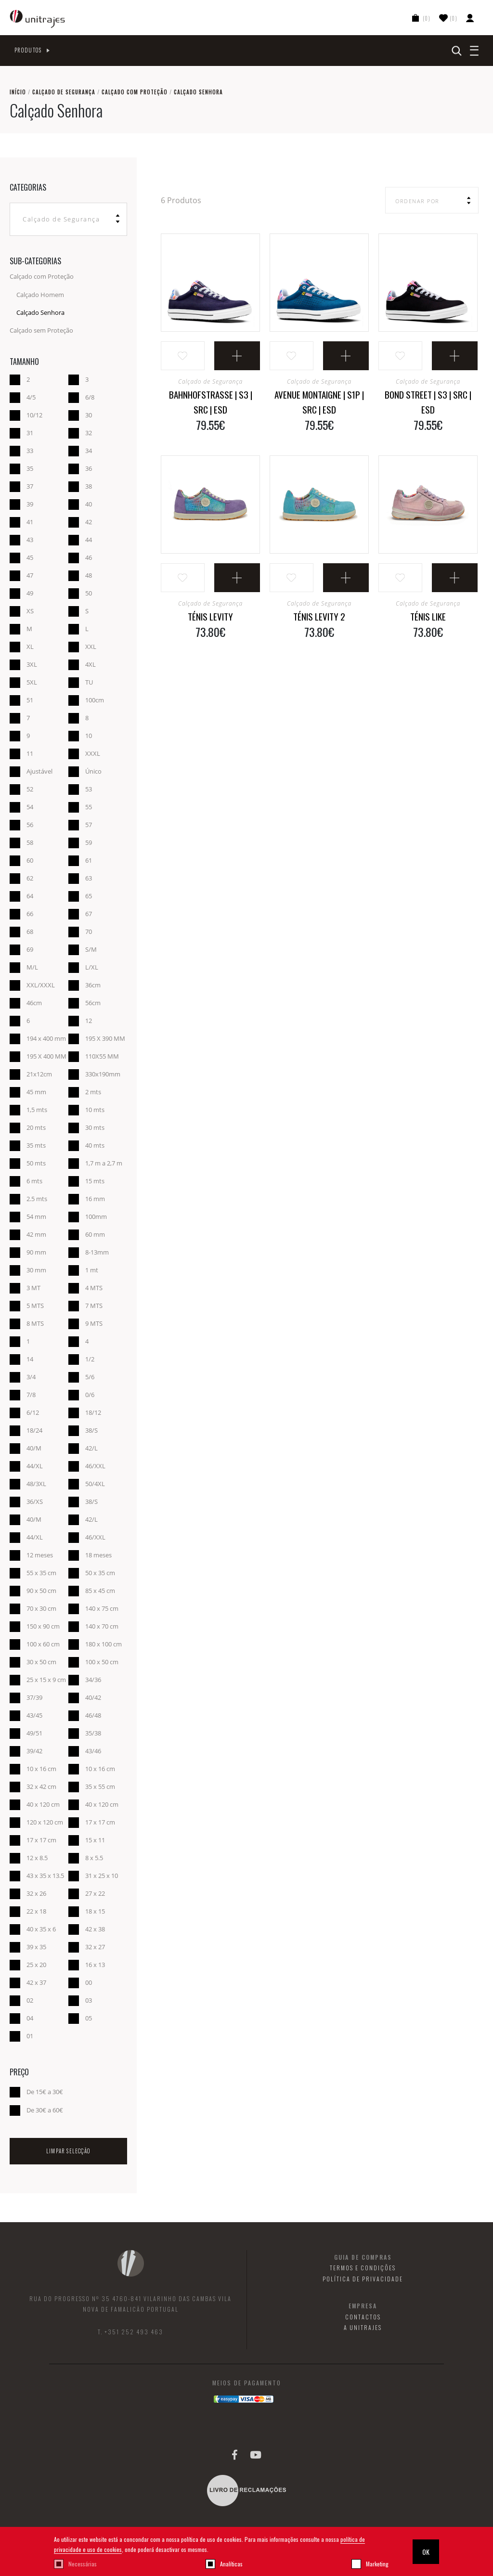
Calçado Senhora (40, 312)
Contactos (363, 2317)
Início (18, 92)
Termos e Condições (363, 2268)
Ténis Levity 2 (319, 616)
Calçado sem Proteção (41, 330)
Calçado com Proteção (135, 92)
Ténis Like (428, 616)
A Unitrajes (363, 2327)
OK (425, 2552)
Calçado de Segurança (63, 92)
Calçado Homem (40, 294)
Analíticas (231, 2564)
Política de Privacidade (363, 2279)
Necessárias (82, 2564)
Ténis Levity (210, 616)
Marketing (377, 2564)
